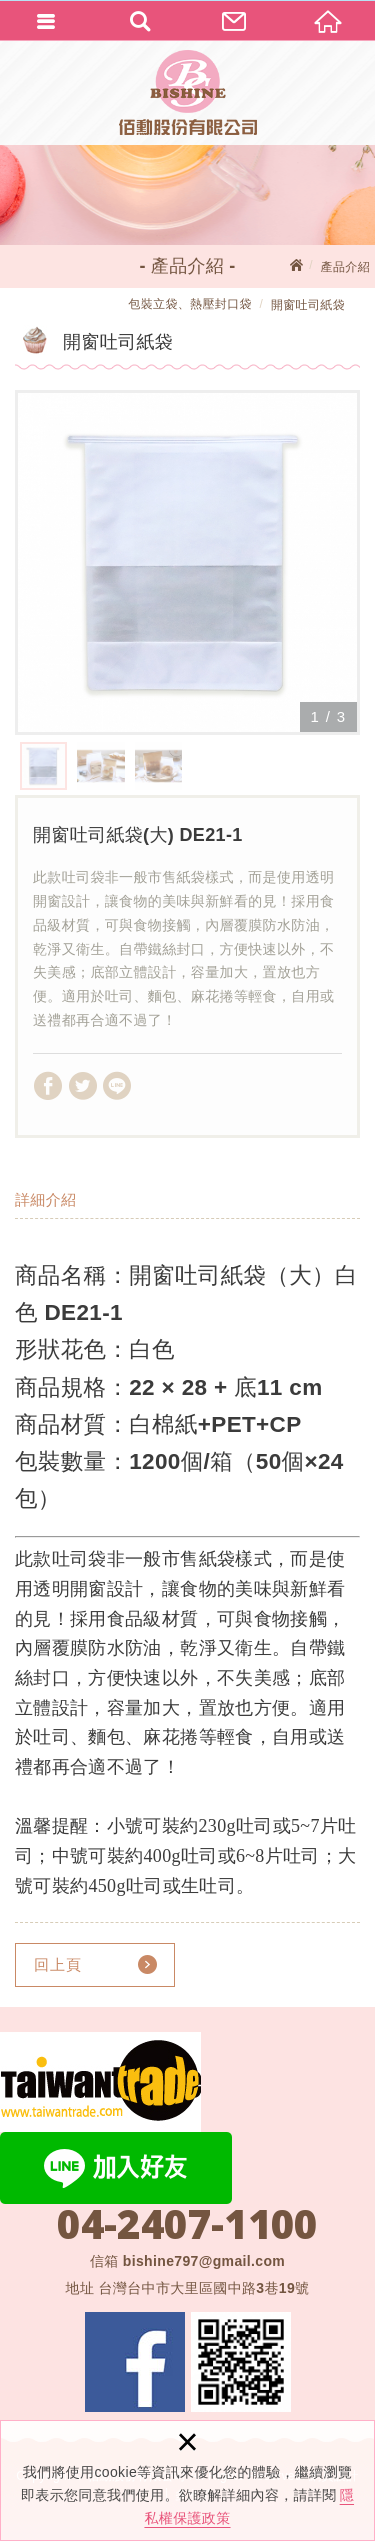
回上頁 (58, 1964)
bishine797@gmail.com (204, 2261)
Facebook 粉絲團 (135, 2362)
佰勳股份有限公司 (188, 92)
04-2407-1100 (187, 2224)
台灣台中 (203, 2288)
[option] (187, 562)
